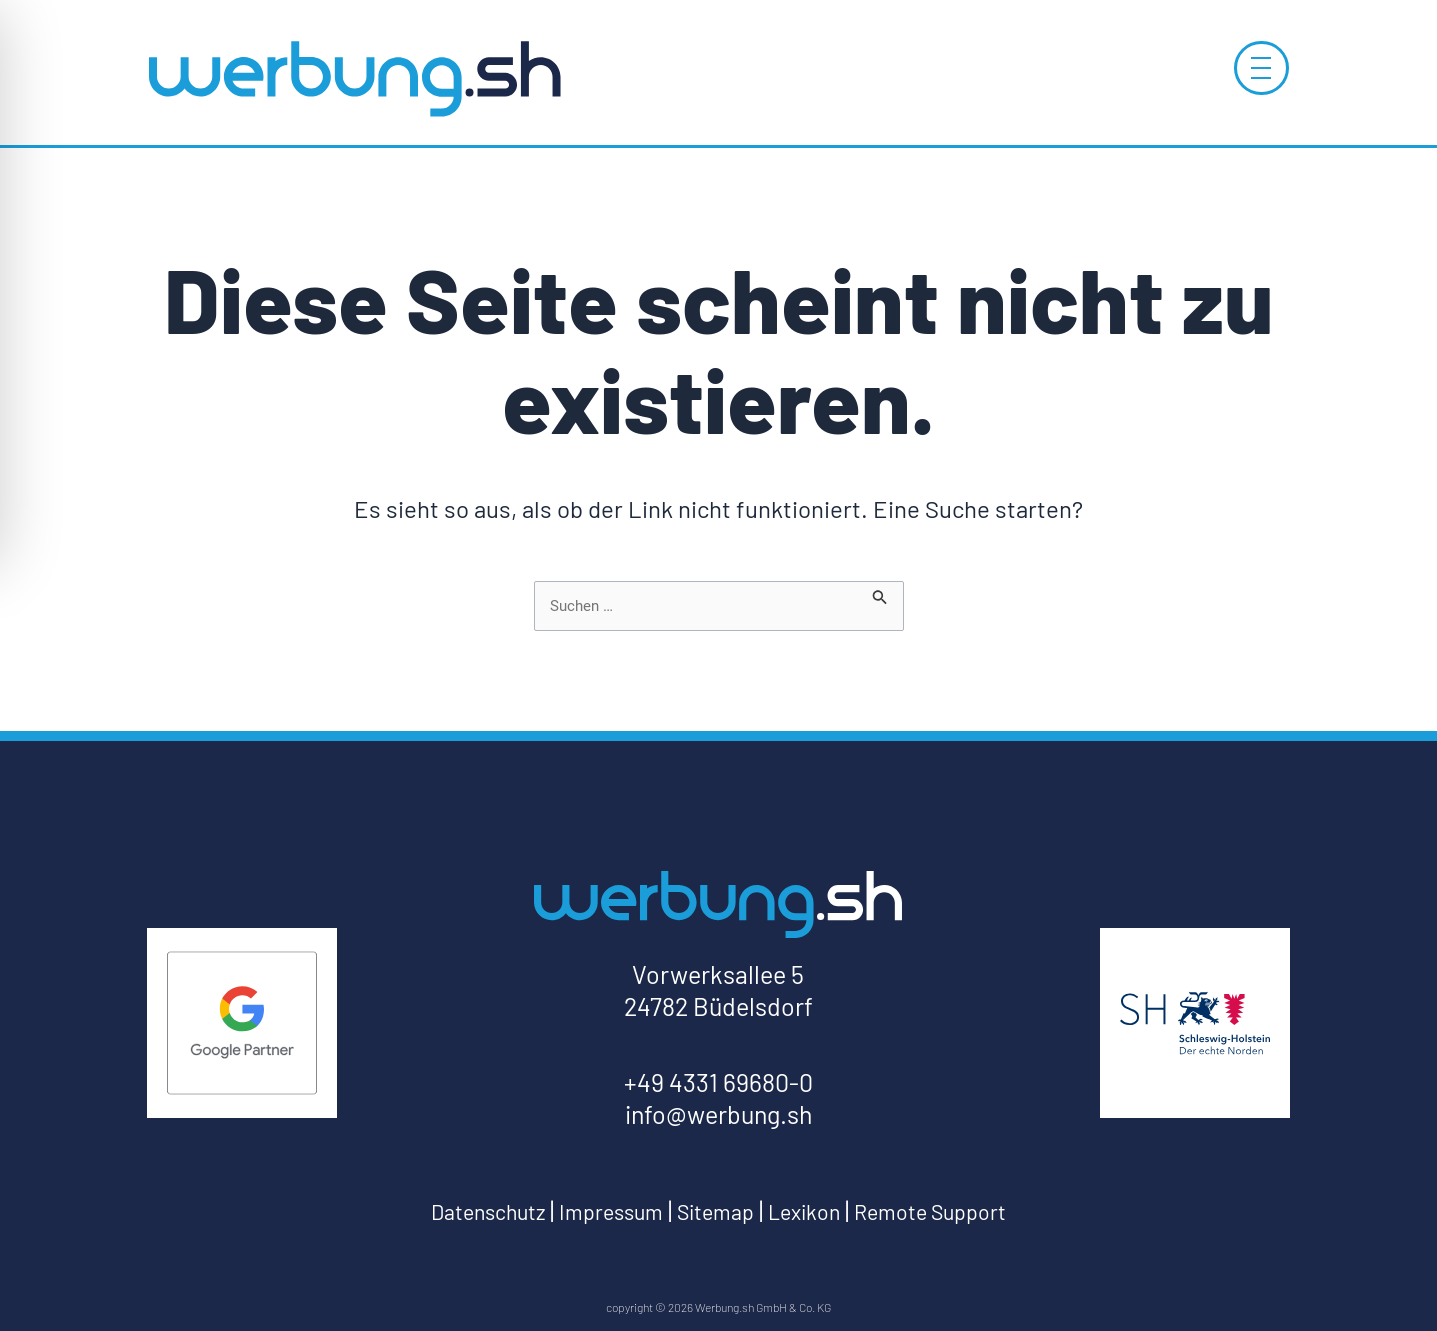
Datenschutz (453, 1212)
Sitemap (714, 1212)
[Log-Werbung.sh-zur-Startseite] (354, 77)
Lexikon (816, 1212)
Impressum (594, 1212)
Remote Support (962, 1212)
